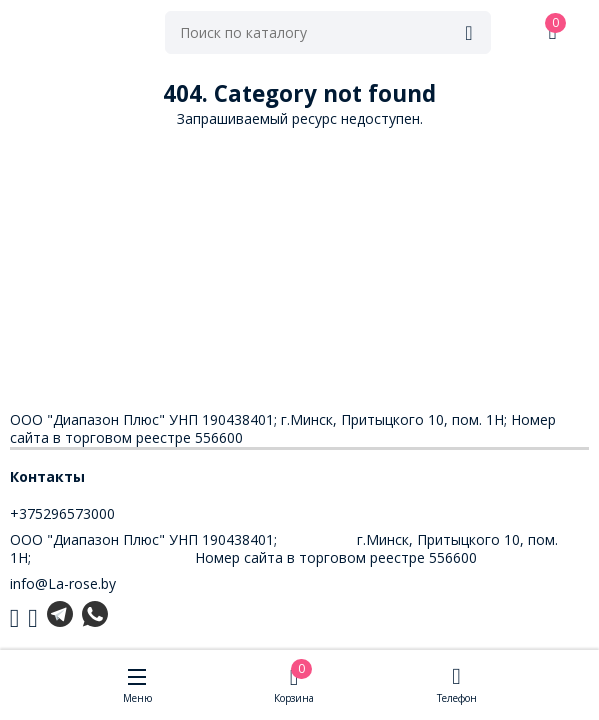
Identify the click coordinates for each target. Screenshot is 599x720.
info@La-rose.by (63, 583)
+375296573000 (62, 513)
